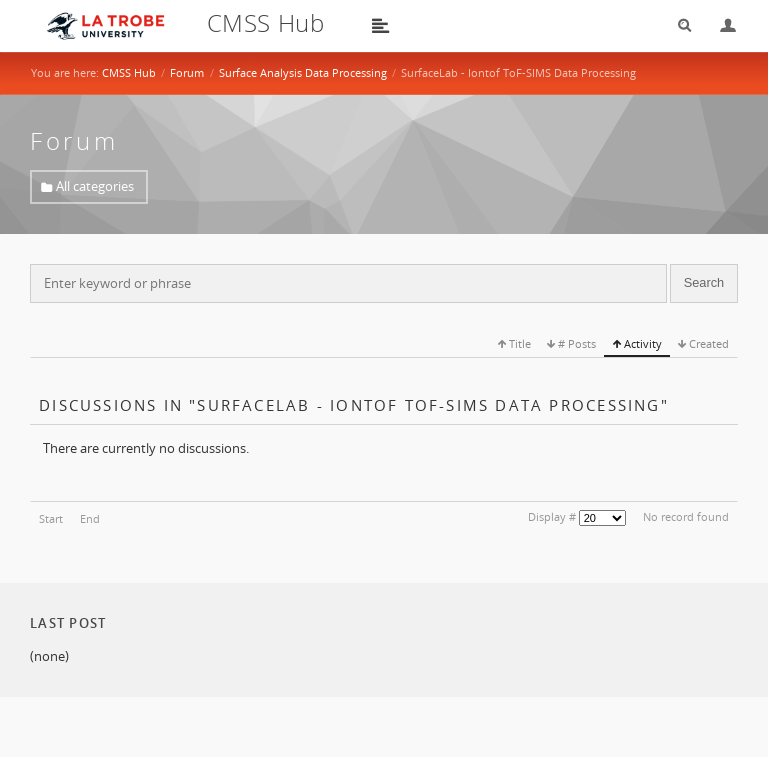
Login (720, 25)
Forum (187, 72)
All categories (95, 186)
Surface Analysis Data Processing (303, 72)
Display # (552, 516)
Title (518, 343)
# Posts (575, 343)
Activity (641, 343)
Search (678, 25)
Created (707, 343)
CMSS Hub (129, 72)
